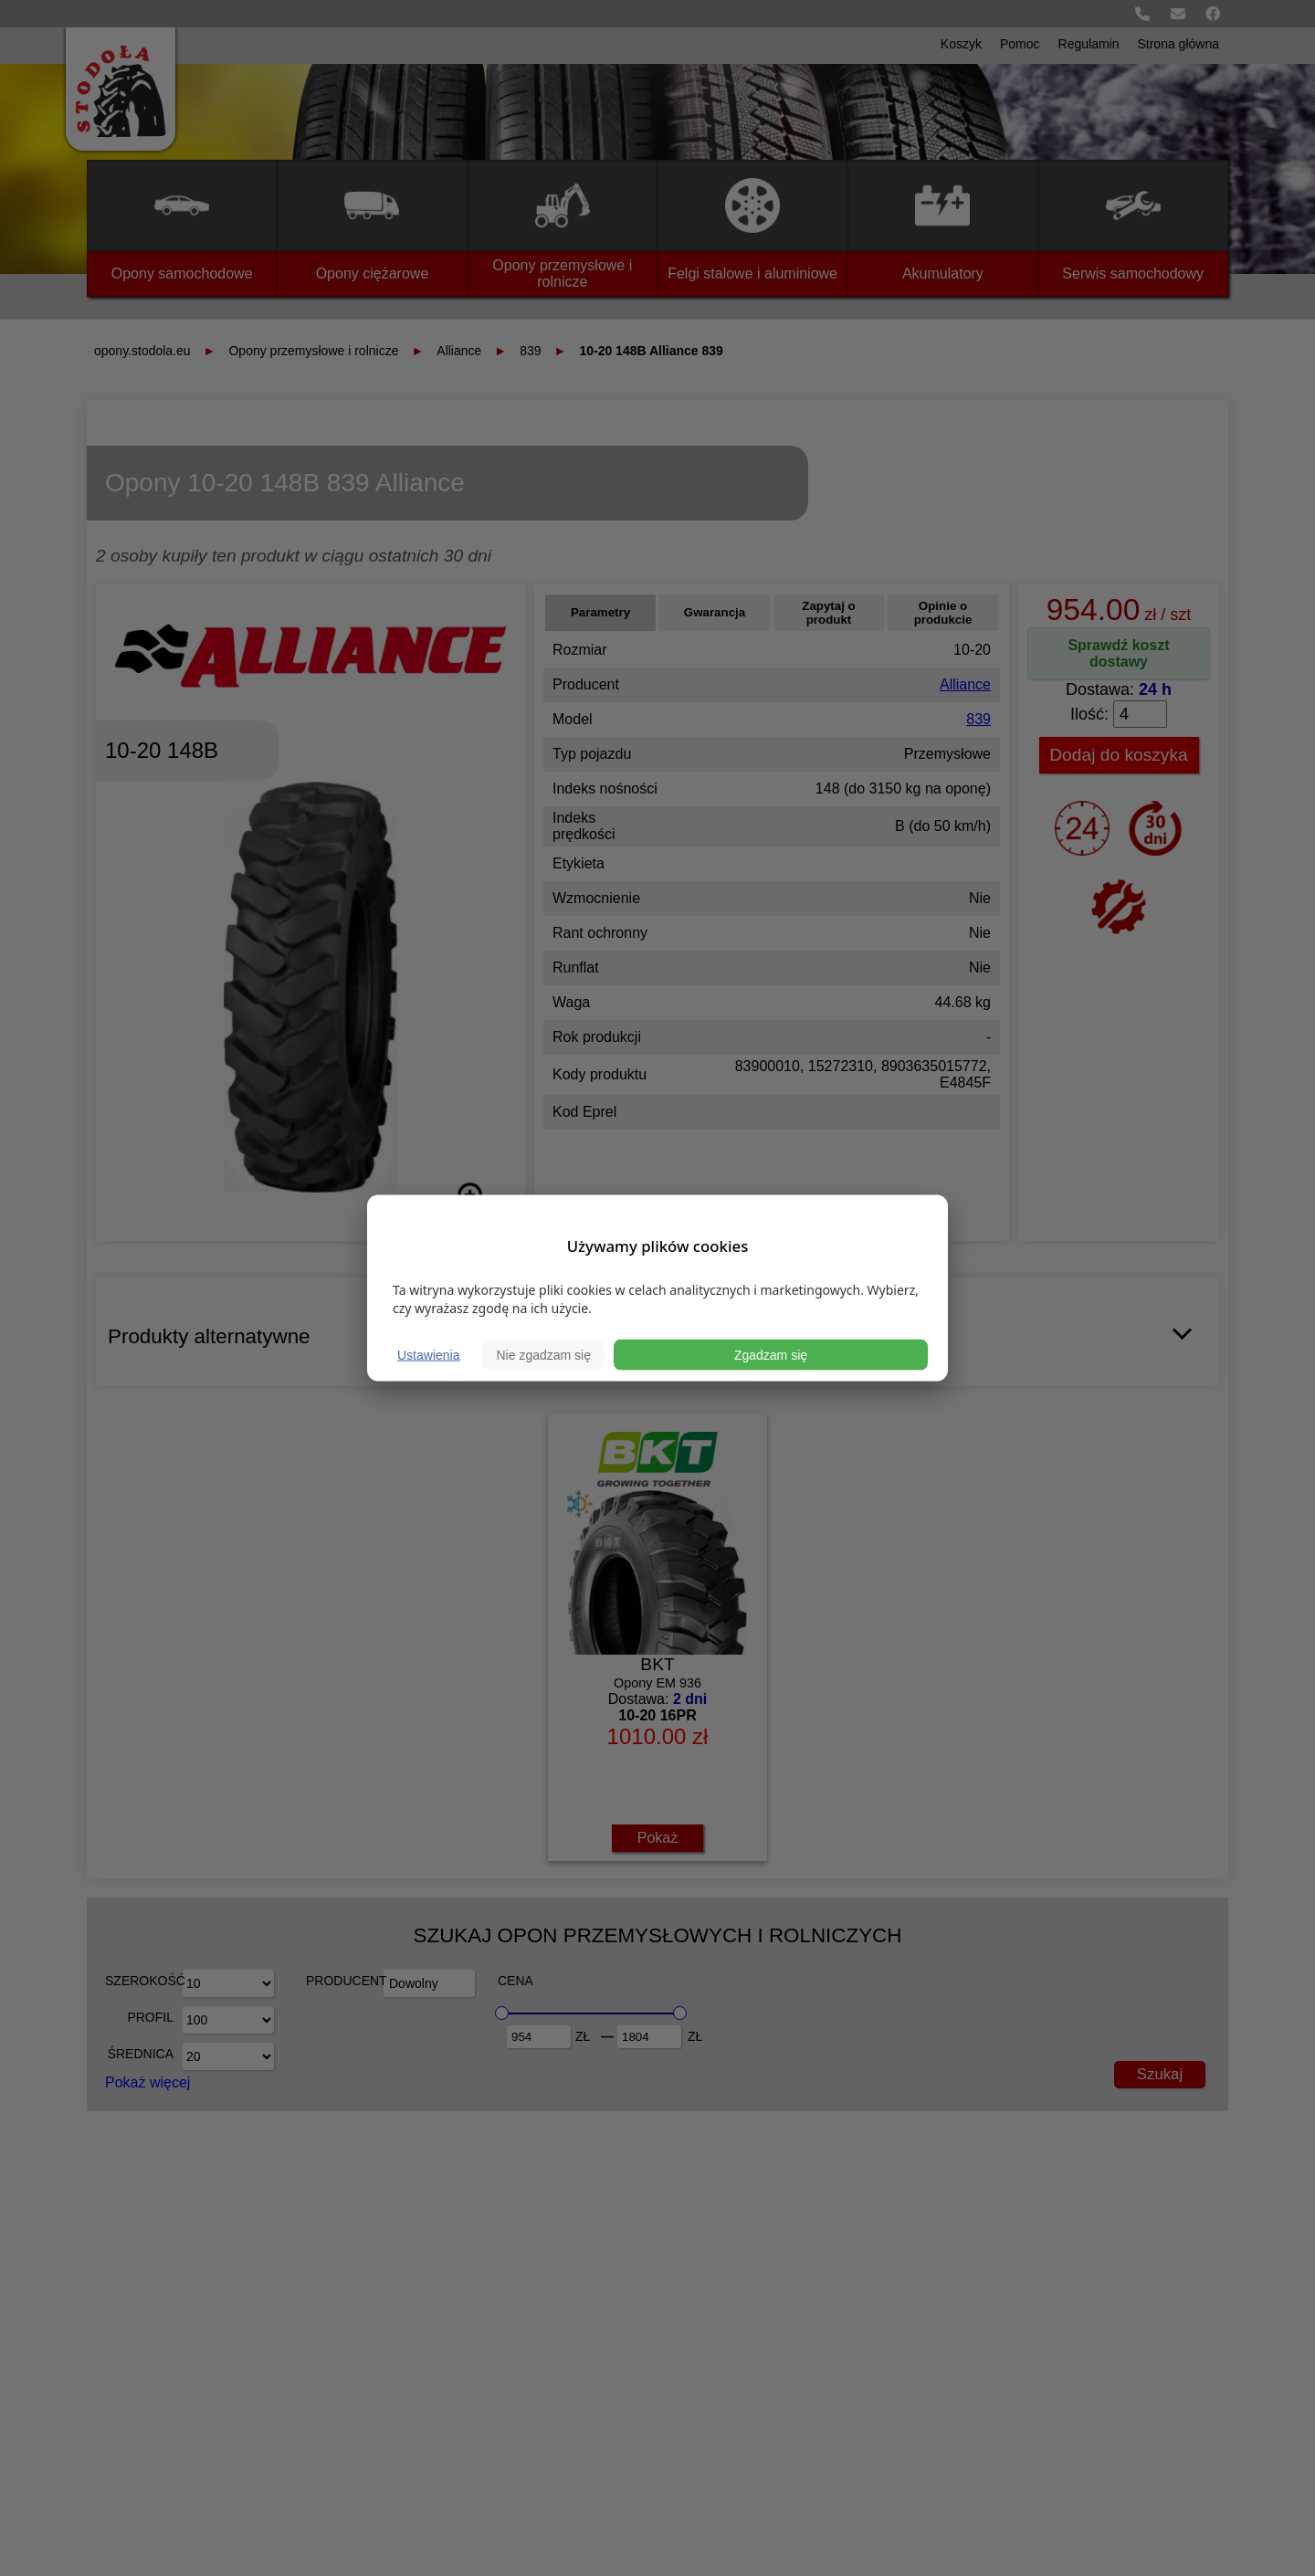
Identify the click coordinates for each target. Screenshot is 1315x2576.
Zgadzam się (770, 1355)
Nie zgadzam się (543, 1355)
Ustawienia (428, 1355)
